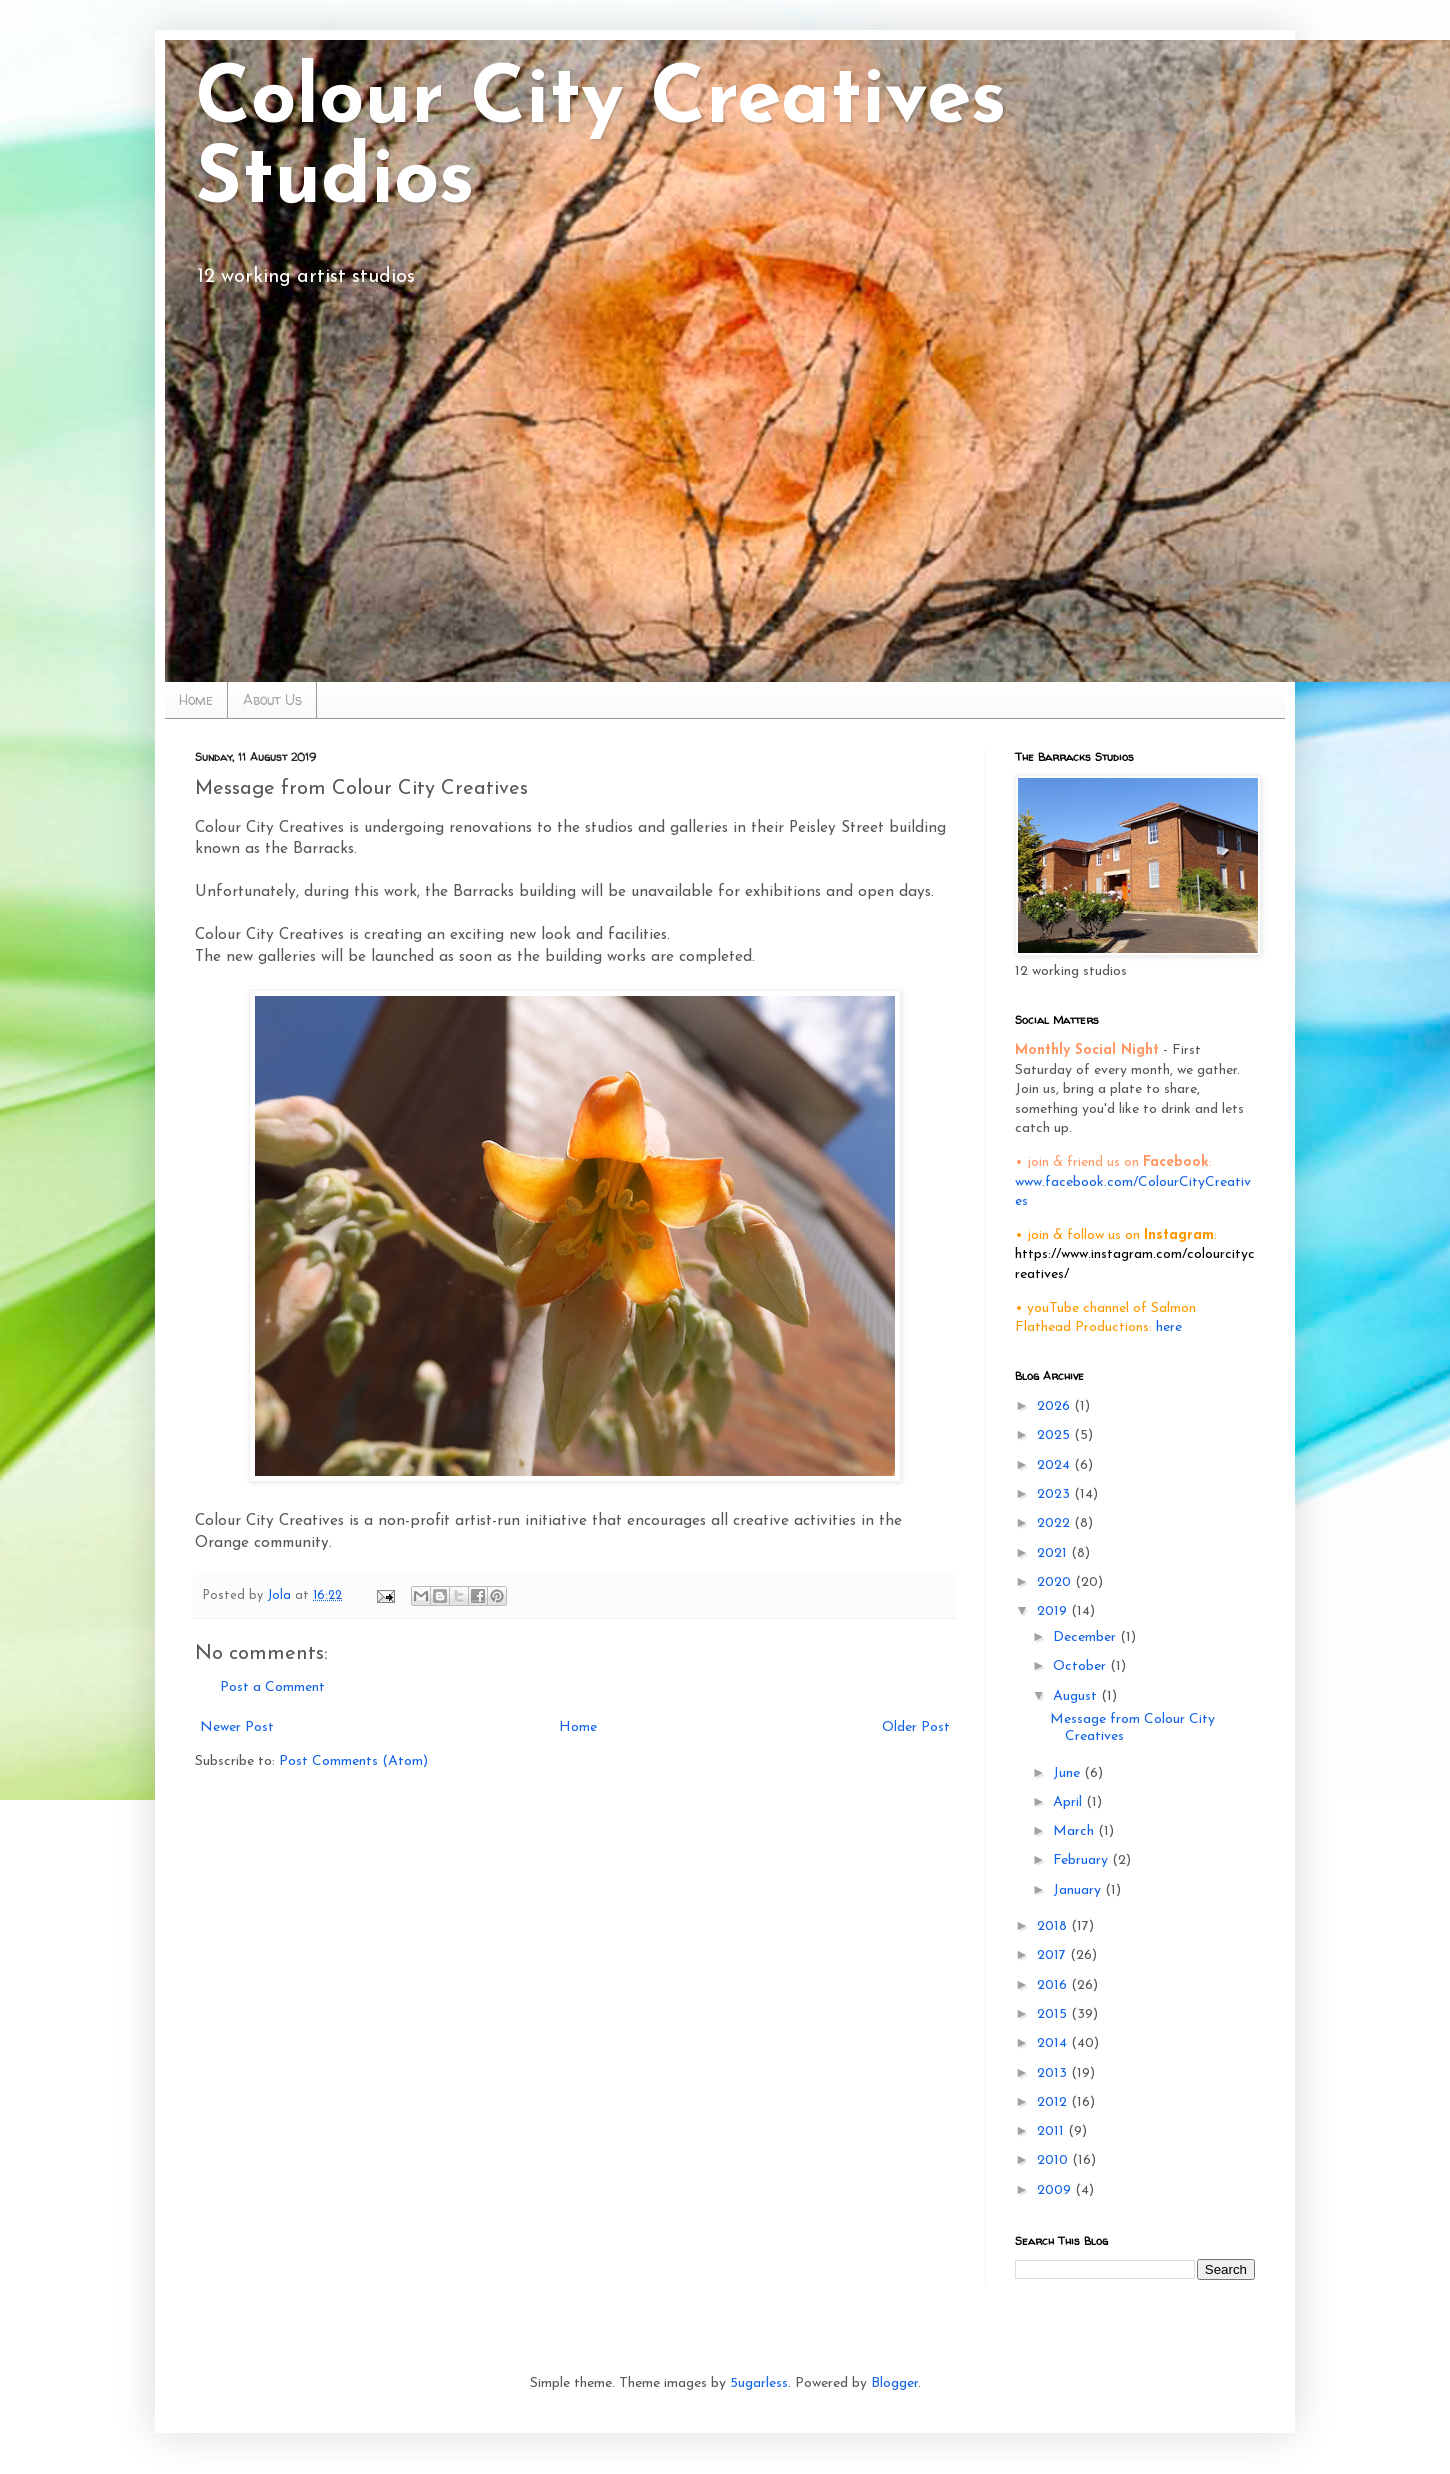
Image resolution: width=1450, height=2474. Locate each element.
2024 (1055, 1465)
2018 (1054, 1926)
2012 (1054, 2102)
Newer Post (237, 1727)
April (1069, 1802)
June (1068, 1773)
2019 (1054, 1611)
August (1077, 1696)
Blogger (894, 2383)
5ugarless (759, 2383)
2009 (1056, 2190)
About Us (272, 699)
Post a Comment (272, 1687)
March (1075, 1831)
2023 (1055, 1494)
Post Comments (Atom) (353, 1761)
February (1082, 1860)
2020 (1056, 1582)
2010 (1054, 2160)
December (1086, 1637)
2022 (1055, 1523)
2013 (1054, 2073)
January (1079, 1890)
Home (196, 699)
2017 (1053, 1955)
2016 (1054, 1985)
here (1169, 1327)
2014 (1054, 2043)
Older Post (916, 1727)
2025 (1055, 1435)
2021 (1054, 1553)
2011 (1052, 2131)
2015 (1054, 2014)
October (1081, 1666)
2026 (1055, 1406)
